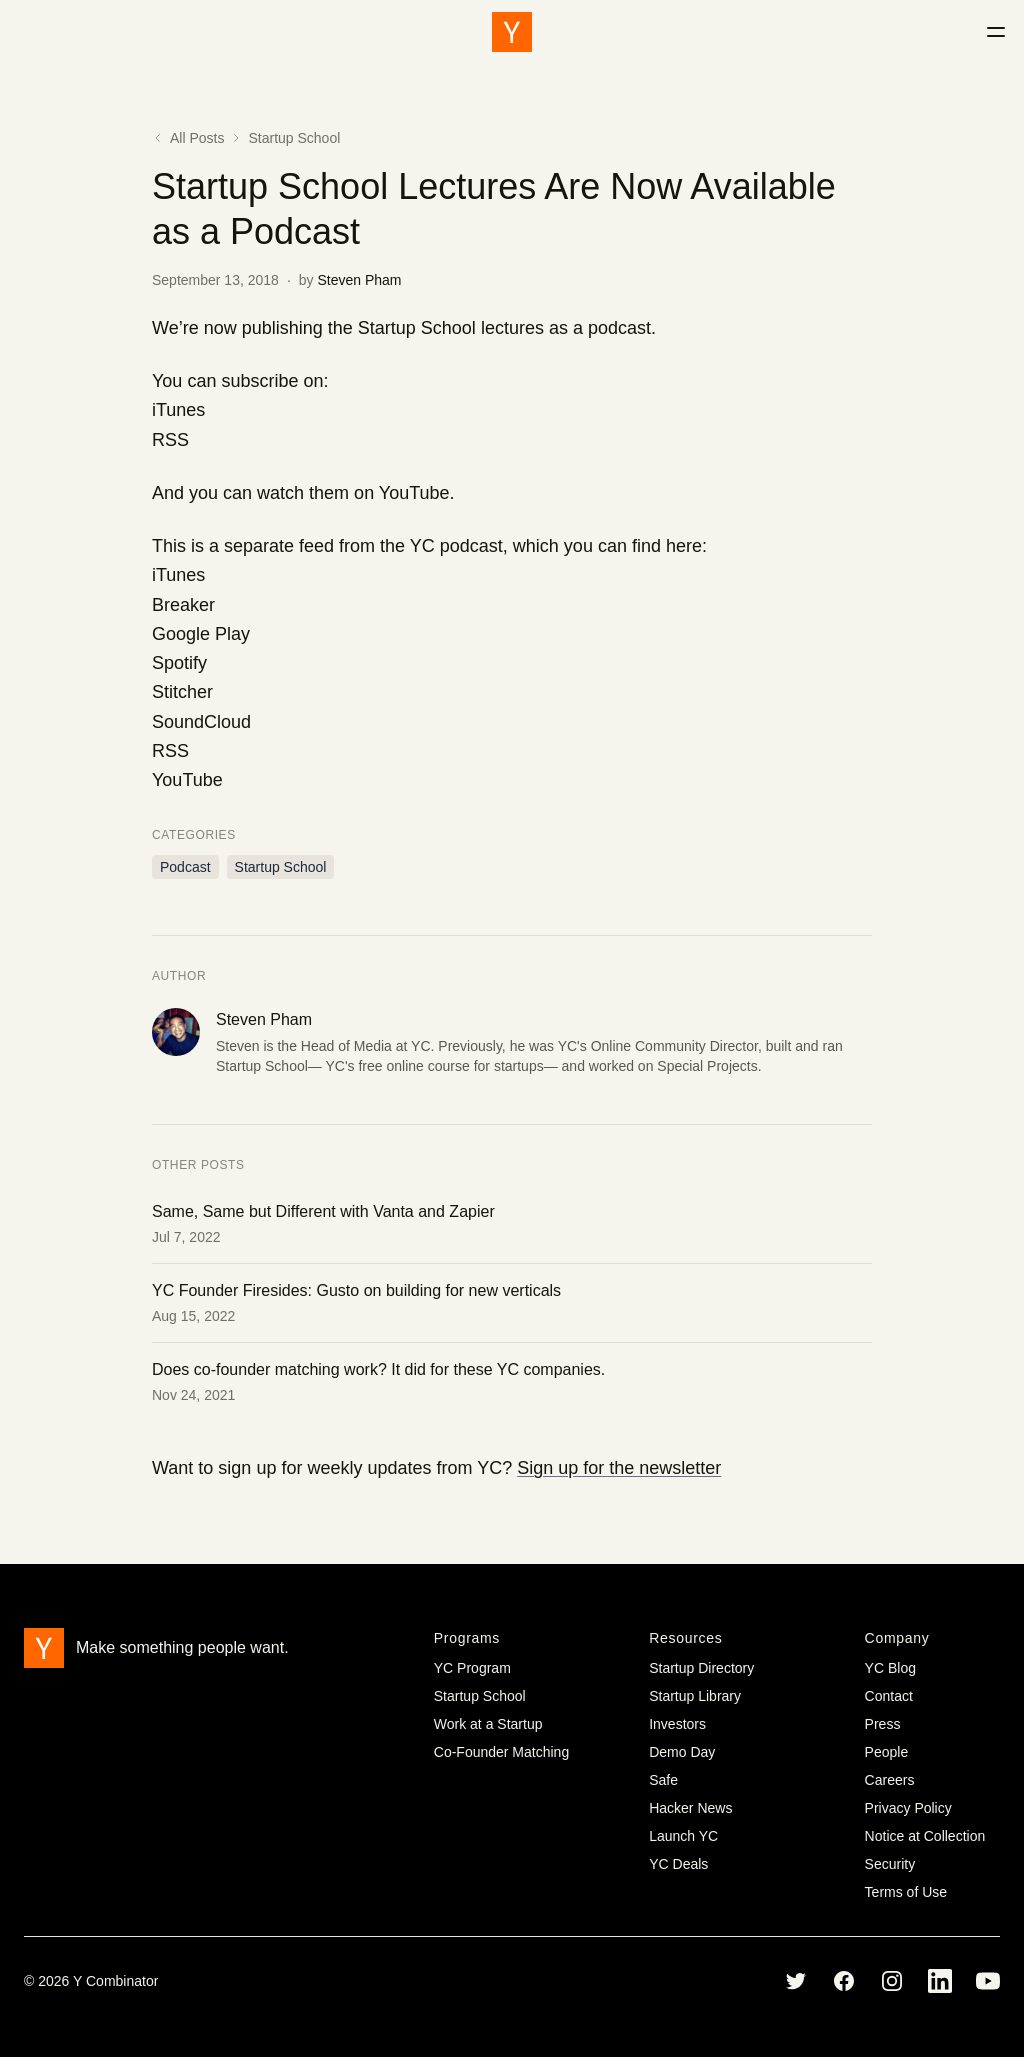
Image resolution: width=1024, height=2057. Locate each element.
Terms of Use (906, 1892)
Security (890, 1864)
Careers (890, 1780)
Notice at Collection (925, 1836)
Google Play (201, 634)
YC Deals (678, 1864)
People (887, 1752)
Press (883, 1724)
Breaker (183, 605)
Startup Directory (701, 1668)
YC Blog (890, 1668)
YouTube (187, 780)
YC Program (472, 1668)
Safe (663, 1780)
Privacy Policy (908, 1808)
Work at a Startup (488, 1724)
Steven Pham (359, 280)
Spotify (179, 663)
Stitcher (182, 692)
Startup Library (695, 1696)
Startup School (294, 138)
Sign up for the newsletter (619, 1468)
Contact (889, 1696)
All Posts (188, 138)
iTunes (178, 410)
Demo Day (682, 1752)
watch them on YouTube (353, 493)
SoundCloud (201, 722)
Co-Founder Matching (501, 1752)
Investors (677, 1724)
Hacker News (690, 1808)
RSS (170, 440)
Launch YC (683, 1836)
